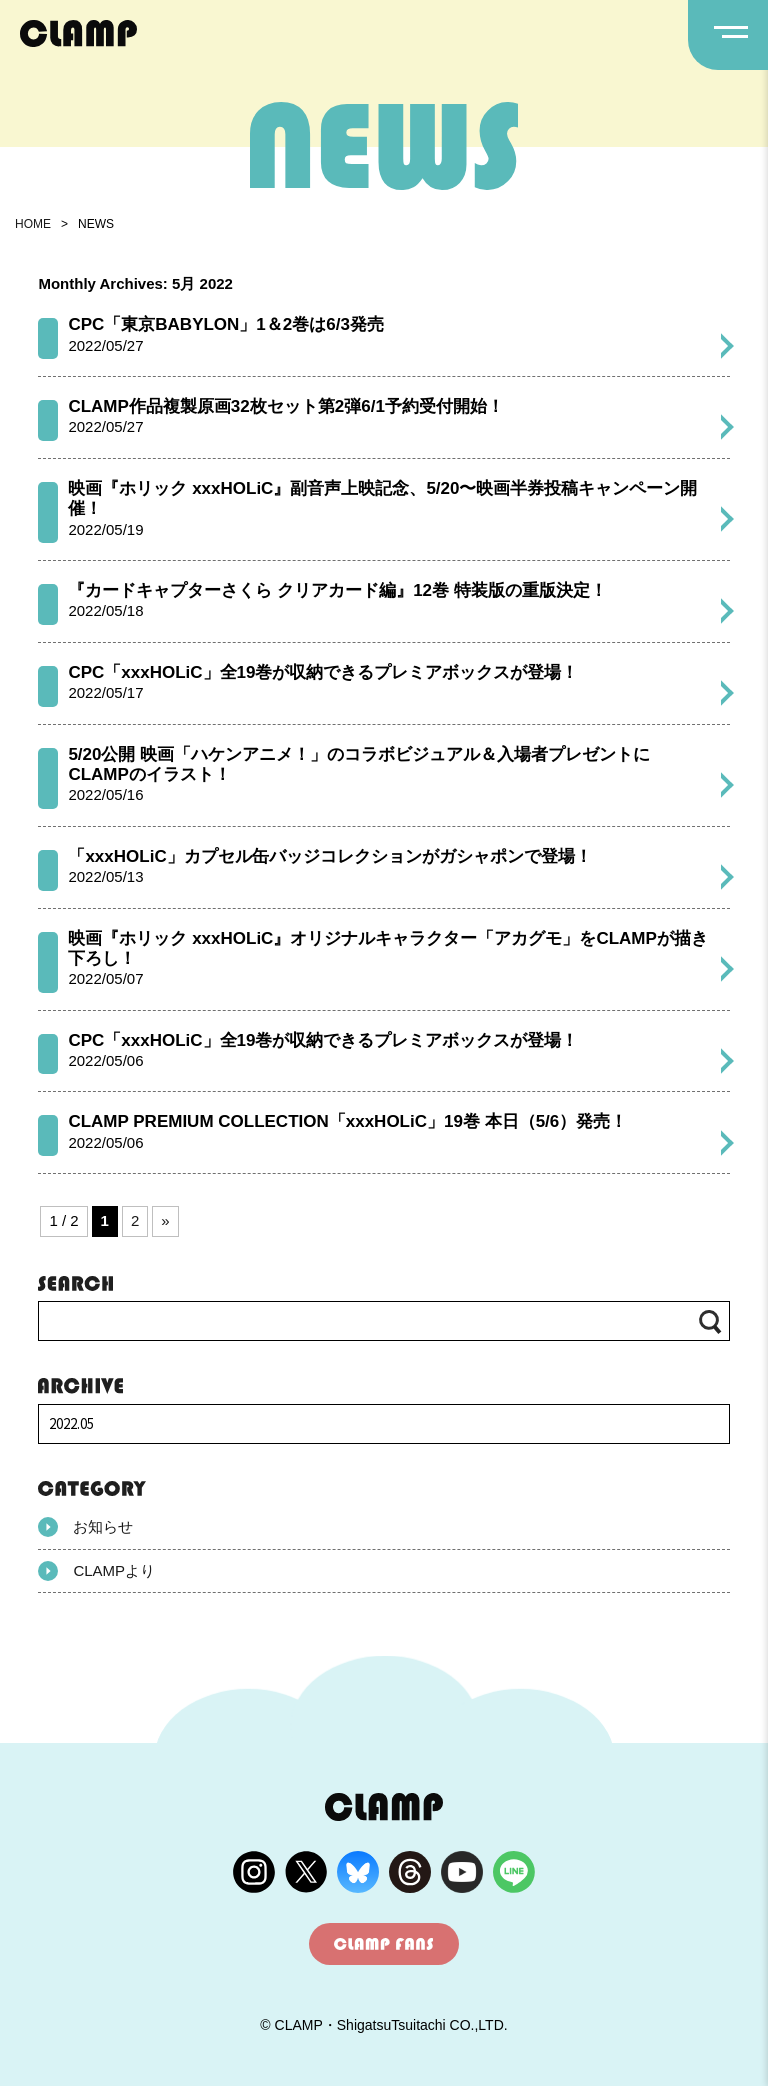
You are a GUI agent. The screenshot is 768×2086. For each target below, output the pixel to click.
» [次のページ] (165, 1220)
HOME (33, 224)
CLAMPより (96, 1571)
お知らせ (85, 1527)
